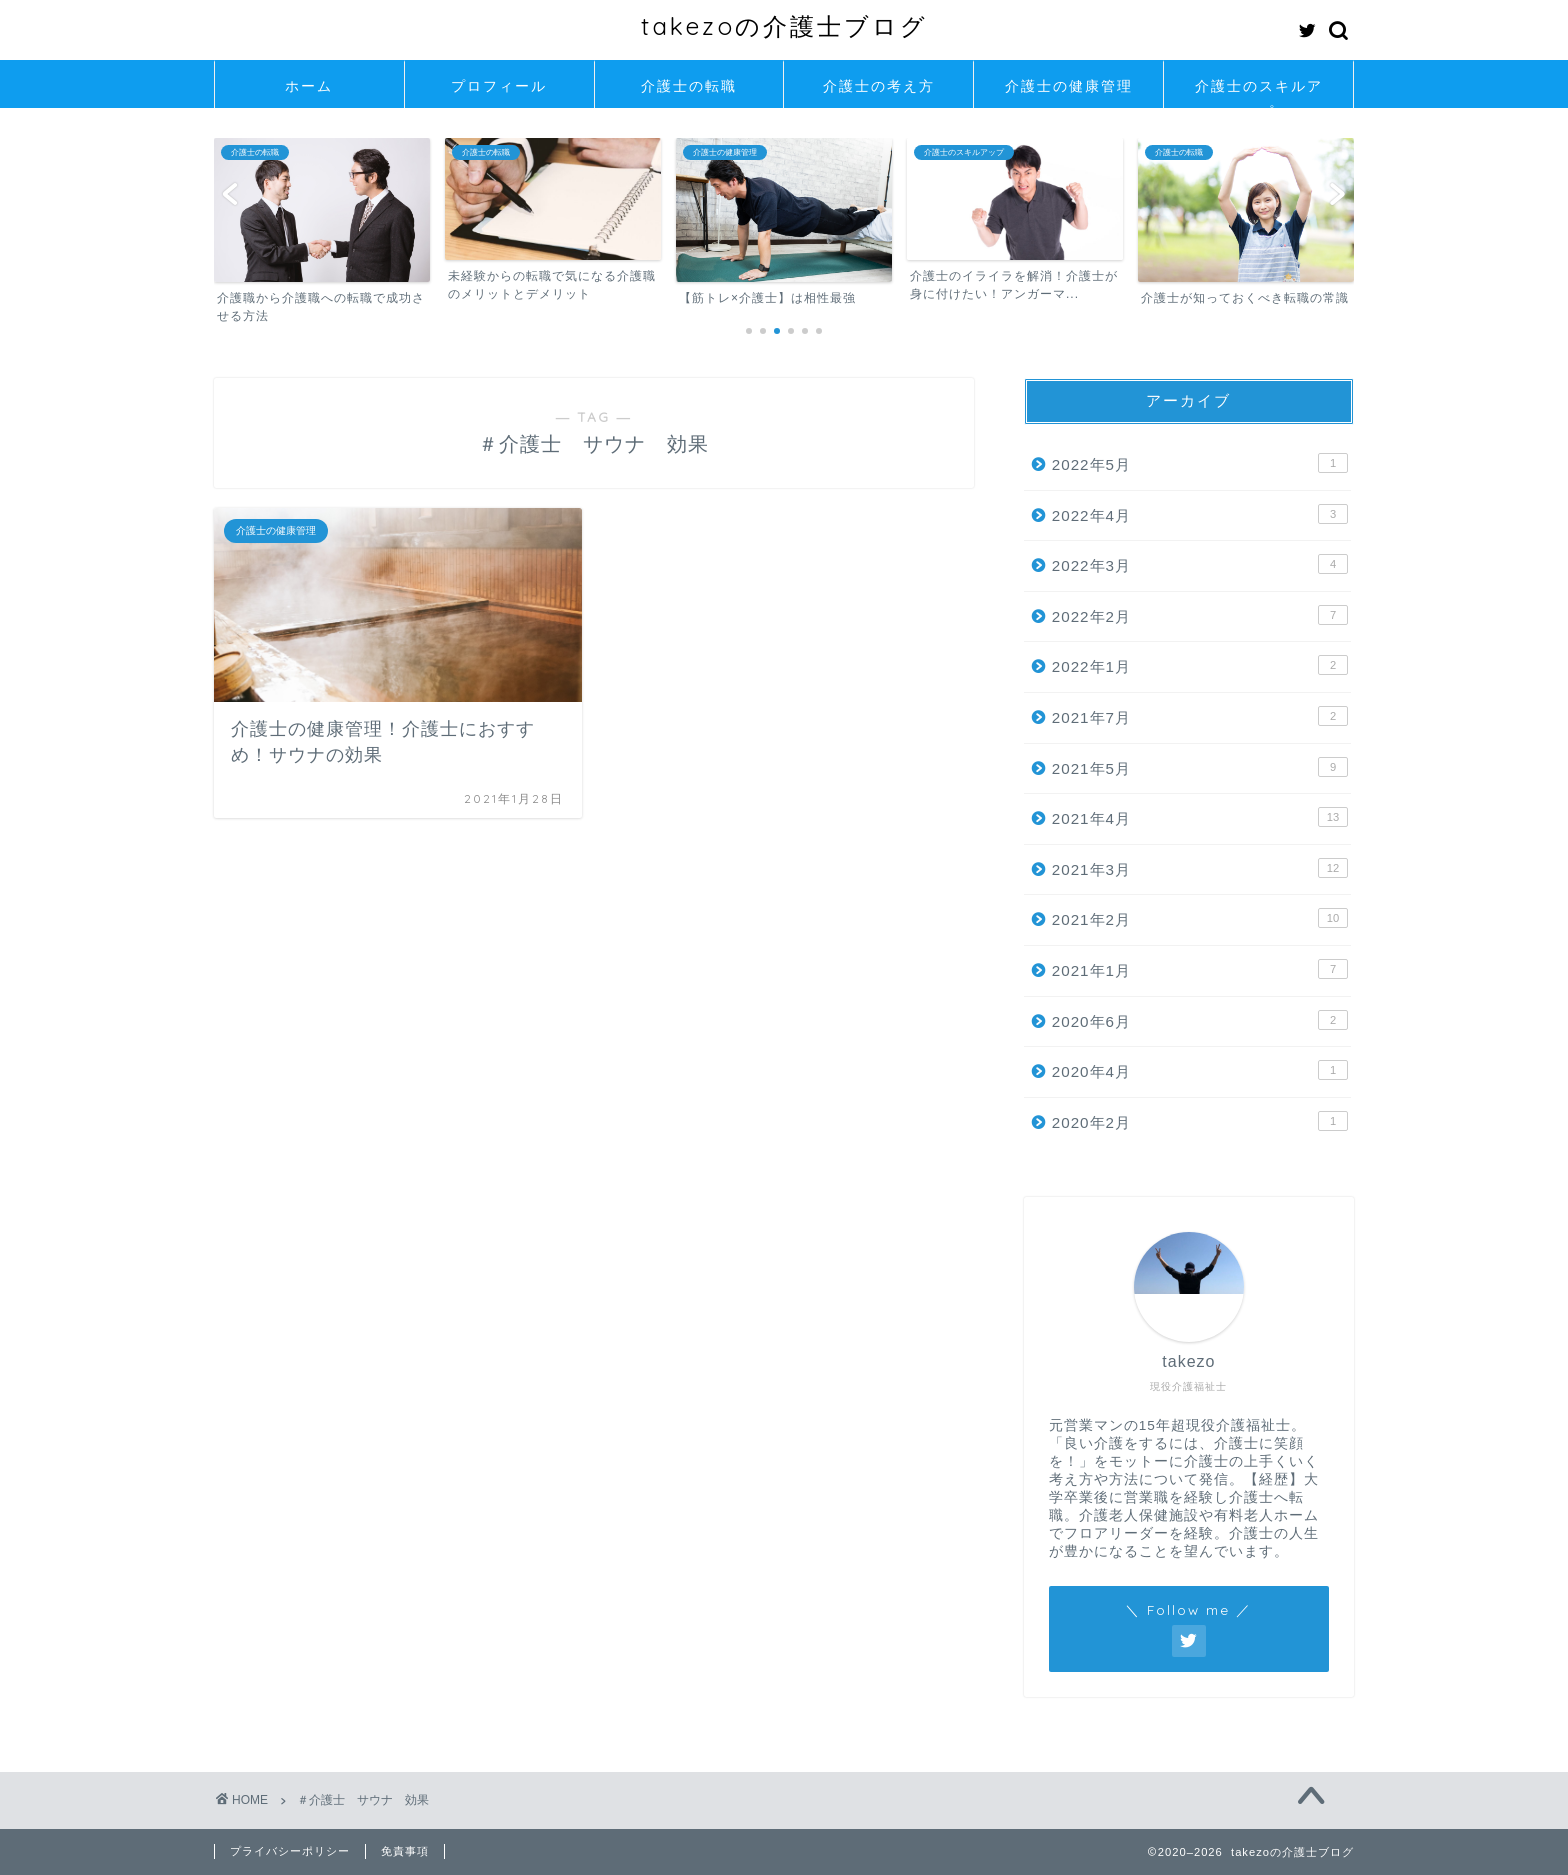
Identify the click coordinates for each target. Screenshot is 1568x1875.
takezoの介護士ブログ (784, 26)
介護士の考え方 (879, 86)
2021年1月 (1200, 969)
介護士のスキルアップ (1259, 92)
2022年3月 (1200, 564)
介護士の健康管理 (1069, 86)
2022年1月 (1200, 665)
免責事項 (405, 1851)
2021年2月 (1200, 918)
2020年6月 (1200, 1020)
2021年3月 (1200, 868)
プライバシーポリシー (290, 1851)
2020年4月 (1200, 1070)
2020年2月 (1200, 1121)
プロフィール (499, 86)
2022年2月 (1200, 615)
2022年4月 (1200, 514)
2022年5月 (1200, 463)
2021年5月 (1200, 767)
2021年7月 (1200, 716)
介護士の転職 (689, 86)
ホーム (309, 86)
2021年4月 (1200, 817)
